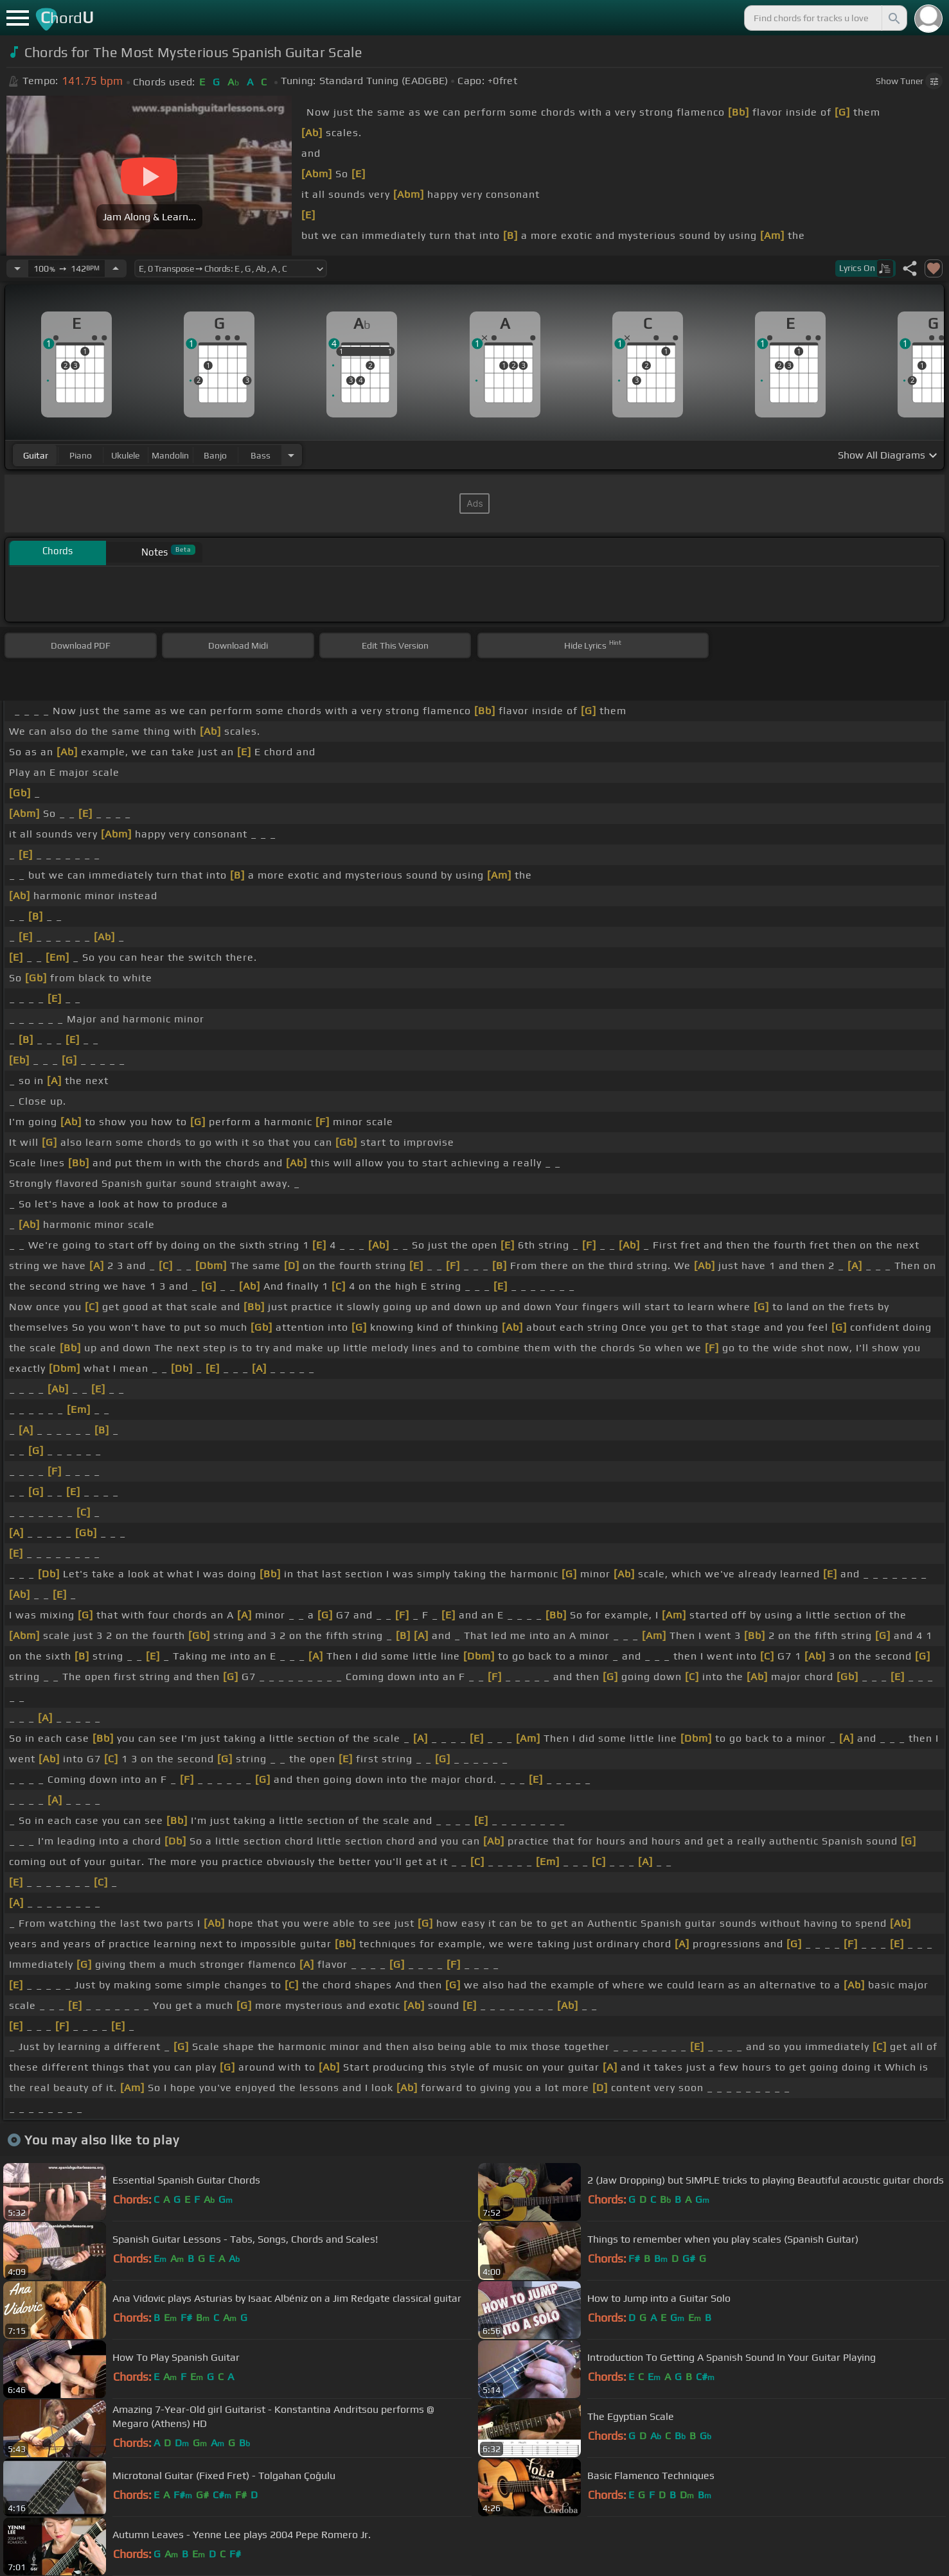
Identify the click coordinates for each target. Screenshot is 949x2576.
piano (80, 455)
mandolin (170, 455)
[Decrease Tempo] (17, 268)
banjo (215, 455)
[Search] (893, 18)
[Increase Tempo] (116, 268)
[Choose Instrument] (291, 455)
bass (261, 455)
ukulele (125, 455)
